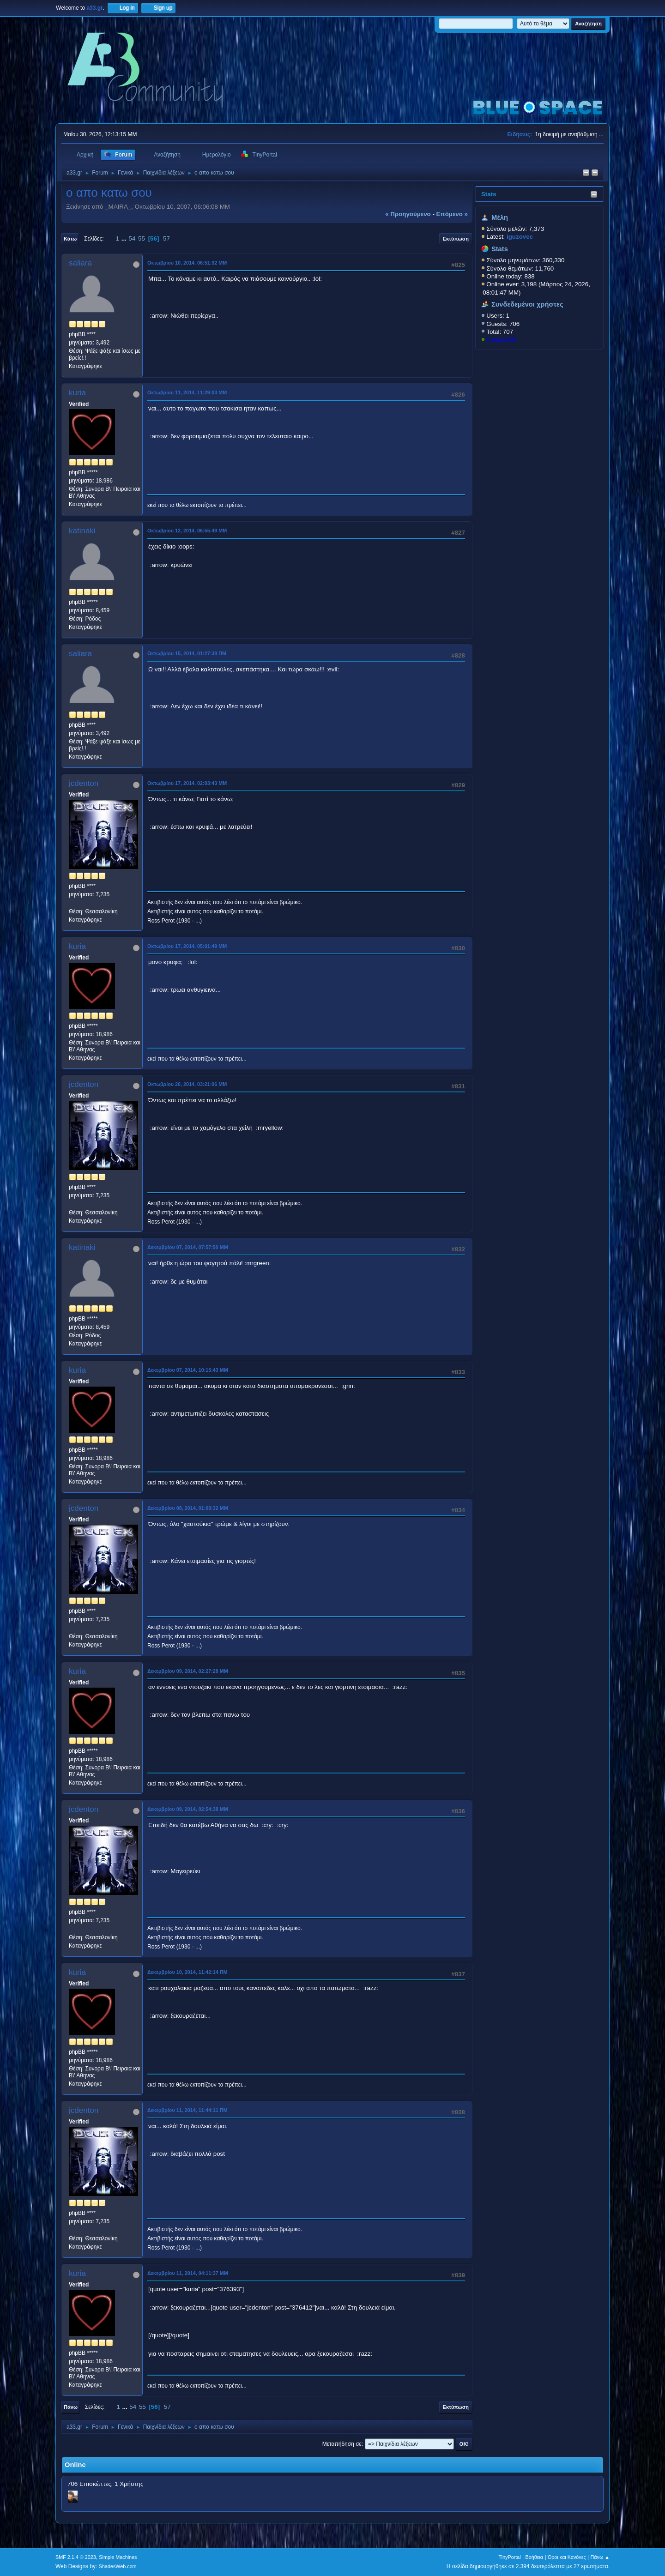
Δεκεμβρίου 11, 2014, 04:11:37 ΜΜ (187, 2273)
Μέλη (499, 217)
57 (166, 238)
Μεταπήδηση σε (342, 2444)
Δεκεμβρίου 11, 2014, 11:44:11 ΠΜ (187, 2110)
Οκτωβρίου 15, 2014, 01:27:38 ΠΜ (186, 653)
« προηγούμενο (408, 214)
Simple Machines (118, 2557)
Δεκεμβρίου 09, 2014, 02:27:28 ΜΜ (187, 1671)
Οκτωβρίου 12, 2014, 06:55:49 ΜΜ (187, 530)
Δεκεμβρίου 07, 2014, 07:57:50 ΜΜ (187, 1247)
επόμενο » (452, 214)
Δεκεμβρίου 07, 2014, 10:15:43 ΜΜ (187, 1370)
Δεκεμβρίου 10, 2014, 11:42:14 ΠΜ (187, 1972)
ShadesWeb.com (118, 2566)
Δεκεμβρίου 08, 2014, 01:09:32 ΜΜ (187, 1508)
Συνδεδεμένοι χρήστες (527, 304)
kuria (77, 392)
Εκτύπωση (456, 238)
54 (132, 238)
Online (75, 2464)
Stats (488, 194)
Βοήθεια (534, 2557)
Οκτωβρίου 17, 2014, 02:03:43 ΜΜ (187, 783)
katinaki (82, 530)
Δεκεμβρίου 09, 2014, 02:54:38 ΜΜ (187, 1809)
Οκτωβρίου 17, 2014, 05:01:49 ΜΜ (187, 946)
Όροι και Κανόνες (567, 2557)
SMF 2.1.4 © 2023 (75, 2557)
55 (141, 238)
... (124, 238)
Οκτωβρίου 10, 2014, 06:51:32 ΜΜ (187, 262)
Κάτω (70, 238)
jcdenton (83, 783)
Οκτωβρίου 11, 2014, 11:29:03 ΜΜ (187, 392)
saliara (80, 263)
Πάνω (71, 2407)
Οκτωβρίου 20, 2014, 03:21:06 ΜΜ (187, 1084)
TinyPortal (510, 2557)
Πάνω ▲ (600, 2557)
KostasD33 (501, 339)
